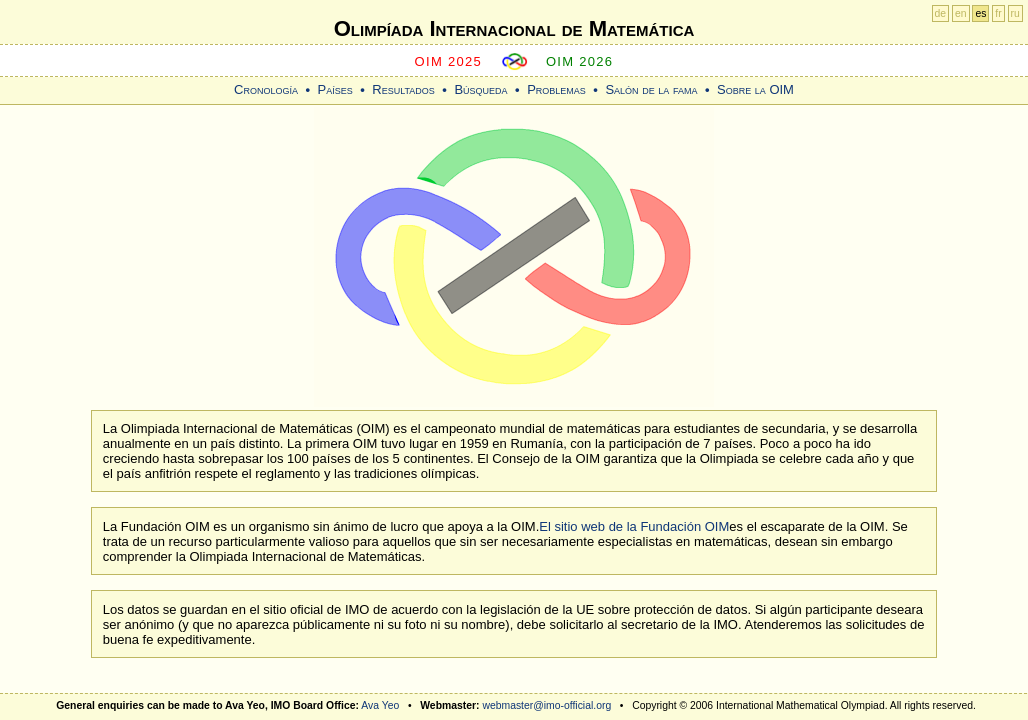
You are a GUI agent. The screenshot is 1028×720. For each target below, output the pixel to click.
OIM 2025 (449, 61)
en (961, 13)
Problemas (556, 89)
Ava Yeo (380, 705)
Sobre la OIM (755, 89)
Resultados (403, 89)
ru (1015, 13)
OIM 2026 (580, 61)
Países (335, 89)
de (941, 13)
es (980, 13)
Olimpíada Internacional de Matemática (514, 28)
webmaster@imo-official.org (546, 705)
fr (998, 13)
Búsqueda (480, 89)
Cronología (266, 89)
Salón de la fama (651, 89)
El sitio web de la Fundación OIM (634, 526)
